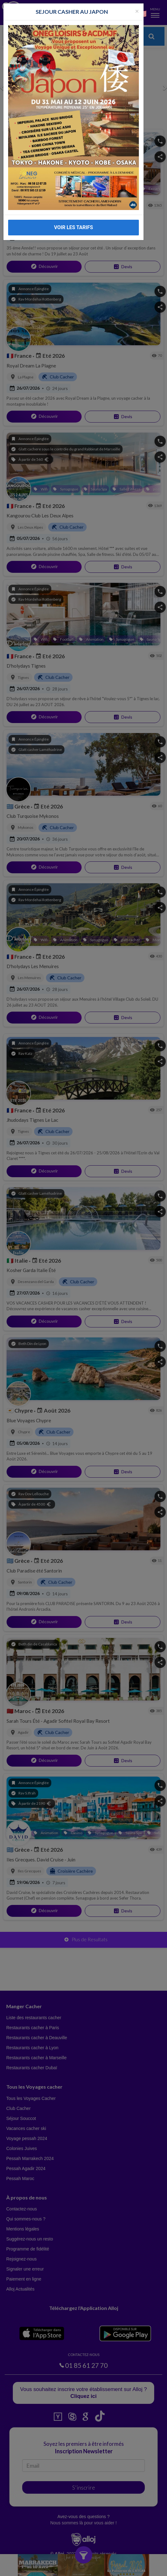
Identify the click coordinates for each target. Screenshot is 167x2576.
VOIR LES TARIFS (73, 227)
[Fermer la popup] (137, 11)
